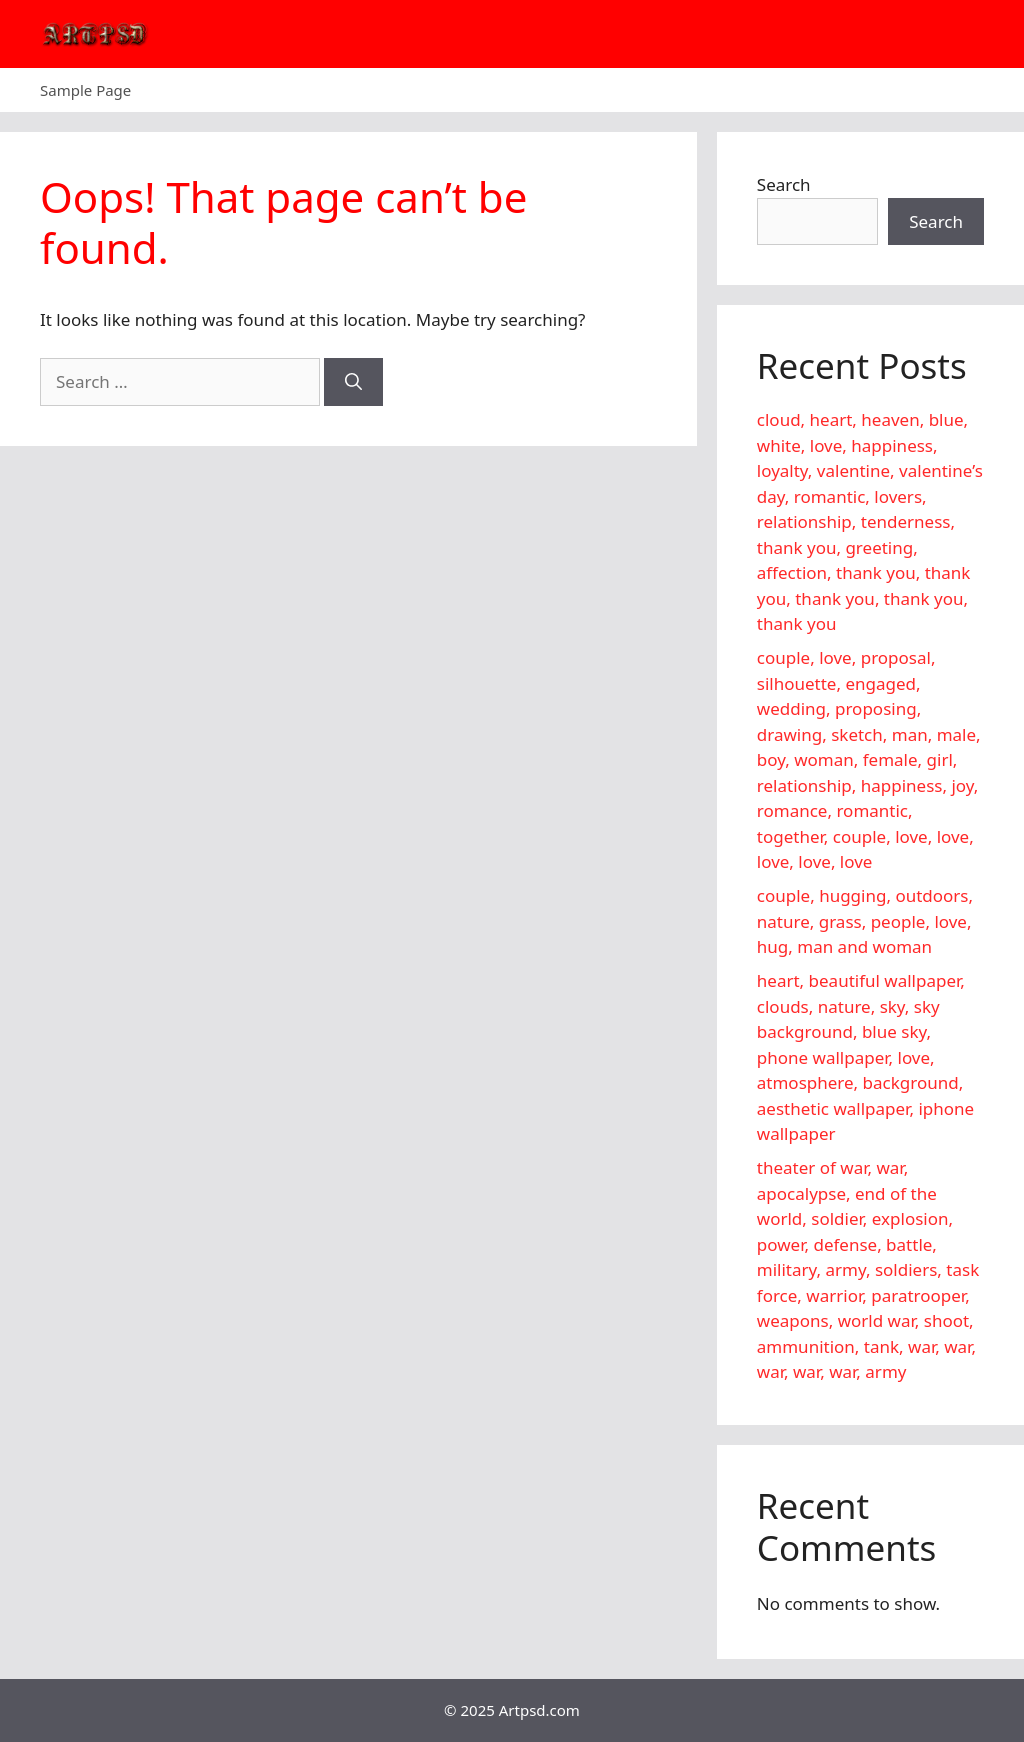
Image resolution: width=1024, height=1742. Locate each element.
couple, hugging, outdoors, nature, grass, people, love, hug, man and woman (865, 921)
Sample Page (85, 90)
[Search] (353, 382)
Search (784, 184)
